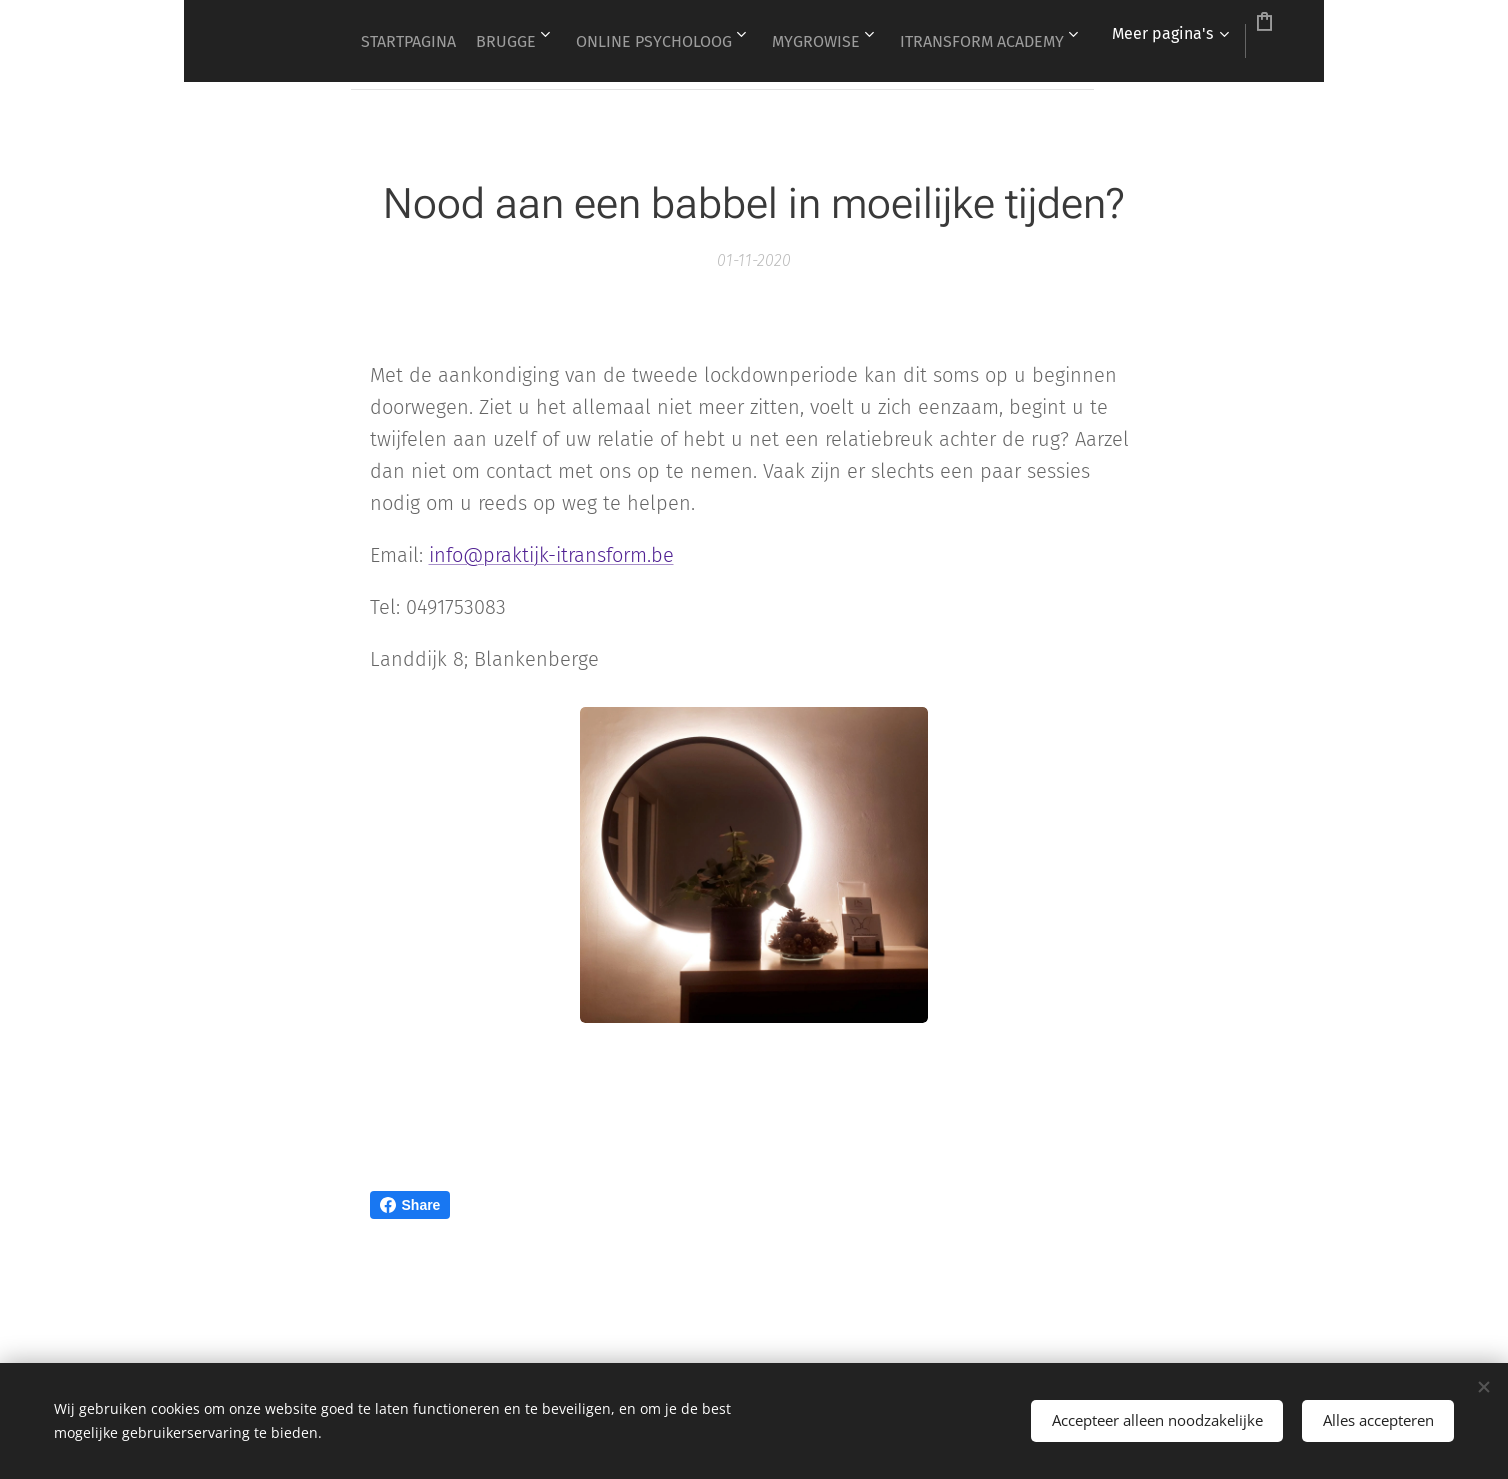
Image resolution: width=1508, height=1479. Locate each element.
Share (410, 1205)
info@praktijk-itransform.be (551, 555)
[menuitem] (461, 41)
